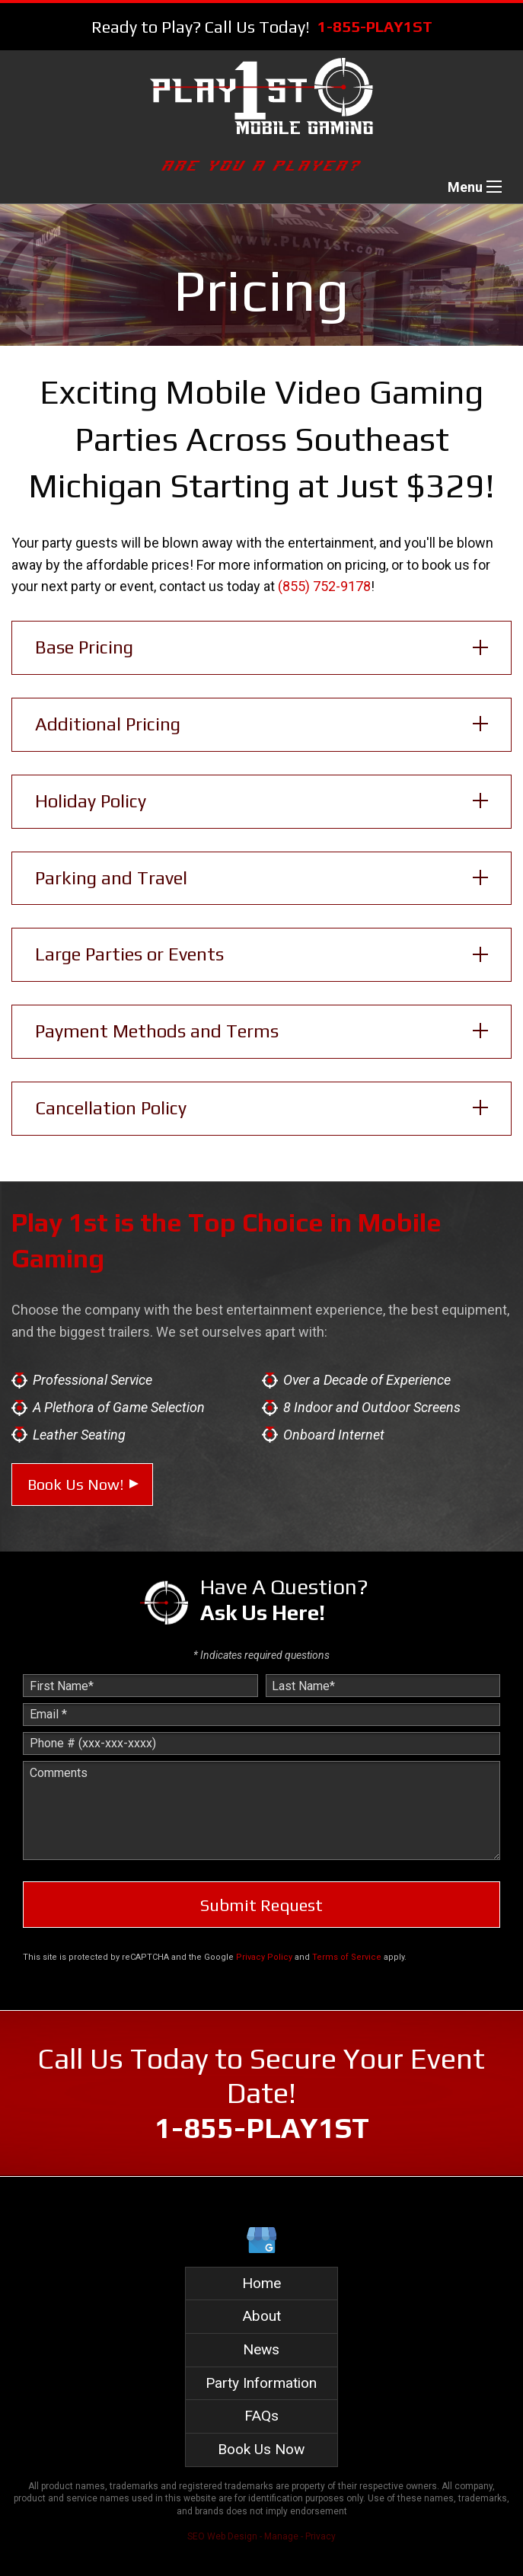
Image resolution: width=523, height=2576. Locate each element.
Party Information (261, 2383)
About (261, 2316)
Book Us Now (261, 2449)
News (261, 2349)
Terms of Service (346, 1957)
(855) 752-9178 (324, 586)
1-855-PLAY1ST (374, 26)
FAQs (261, 2415)
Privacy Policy (264, 1957)
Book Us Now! (75, 1484)
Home (261, 2283)
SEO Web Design (222, 2536)
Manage (281, 2536)
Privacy (320, 2536)
